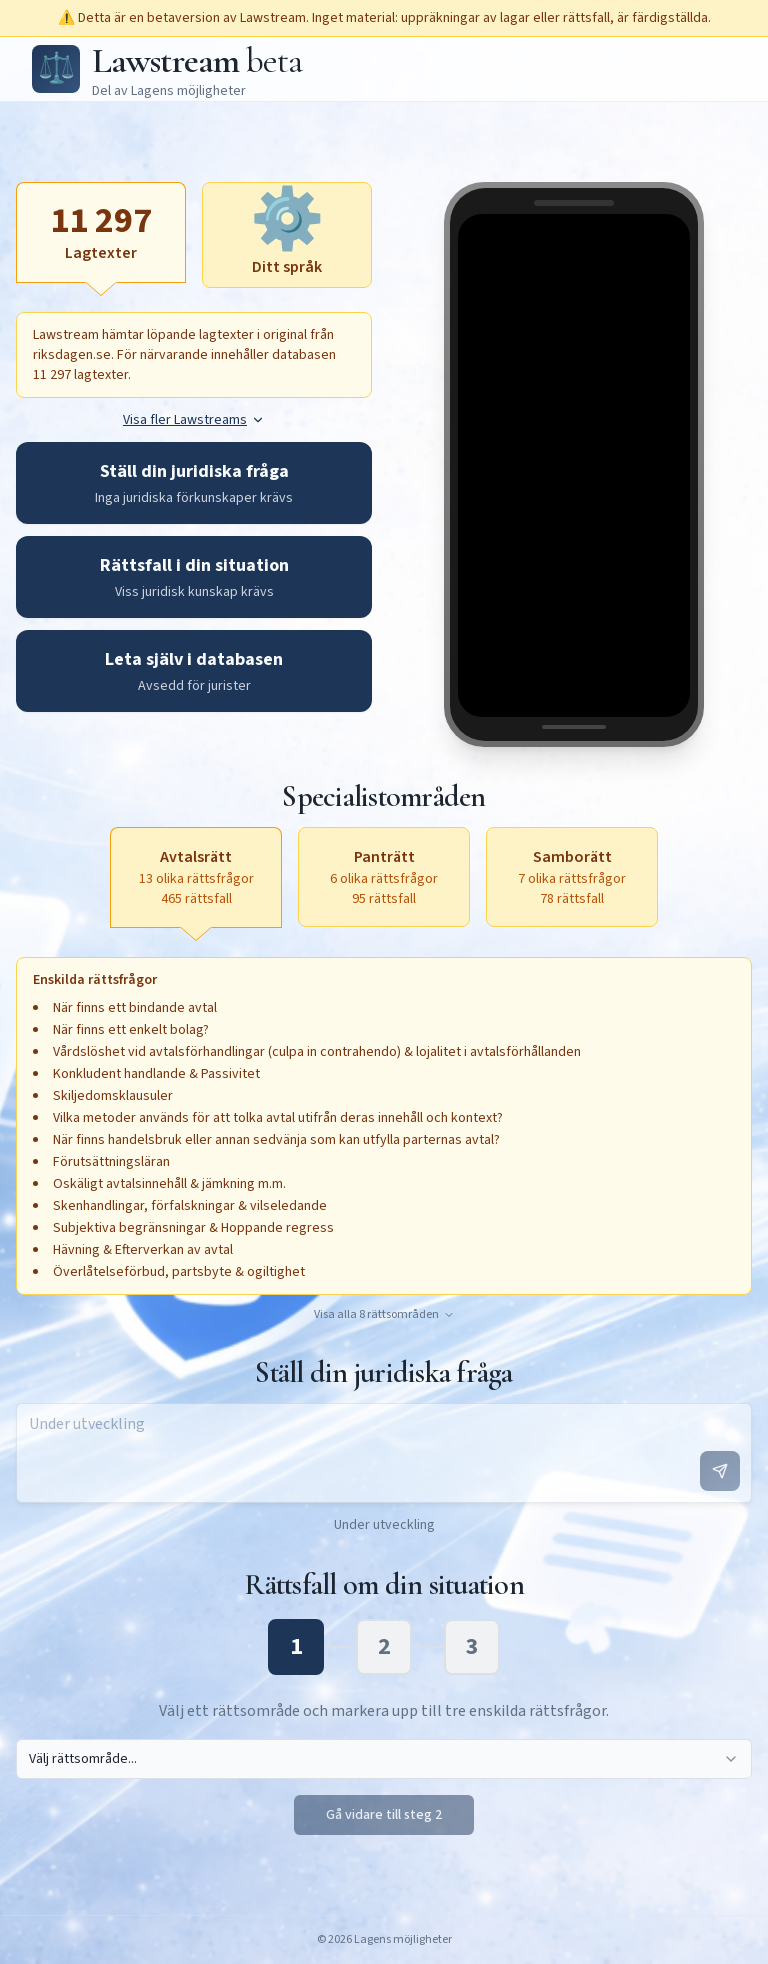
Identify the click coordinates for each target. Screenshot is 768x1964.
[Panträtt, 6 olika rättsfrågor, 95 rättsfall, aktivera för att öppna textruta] (384, 877)
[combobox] (384, 1759)
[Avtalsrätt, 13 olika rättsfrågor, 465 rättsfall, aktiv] (196, 877)
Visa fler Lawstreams (194, 420)
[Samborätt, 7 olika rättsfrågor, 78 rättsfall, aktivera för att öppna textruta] (572, 877)
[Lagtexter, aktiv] (101, 232)
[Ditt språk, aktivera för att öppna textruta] (287, 235)
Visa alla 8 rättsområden (384, 1315)
